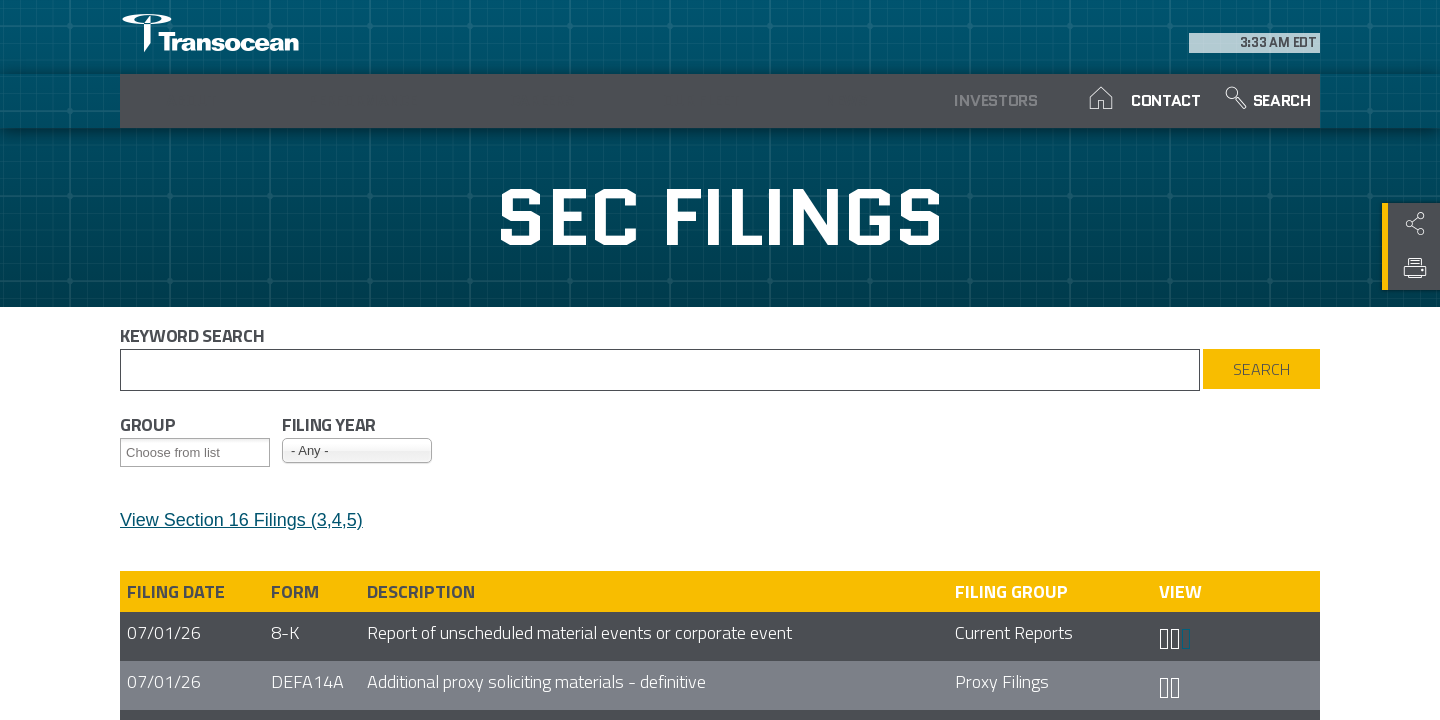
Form (295, 591)
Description (421, 591)
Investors (921, 100)
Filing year (329, 424)
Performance (349, 100)
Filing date (176, 591)
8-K (285, 632)
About (187, 100)
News (782, 100)
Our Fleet (646, 100)
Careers (510, 100)
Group (147, 424)
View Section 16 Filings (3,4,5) (241, 520)
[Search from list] (185, 452)
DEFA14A (307, 681)
